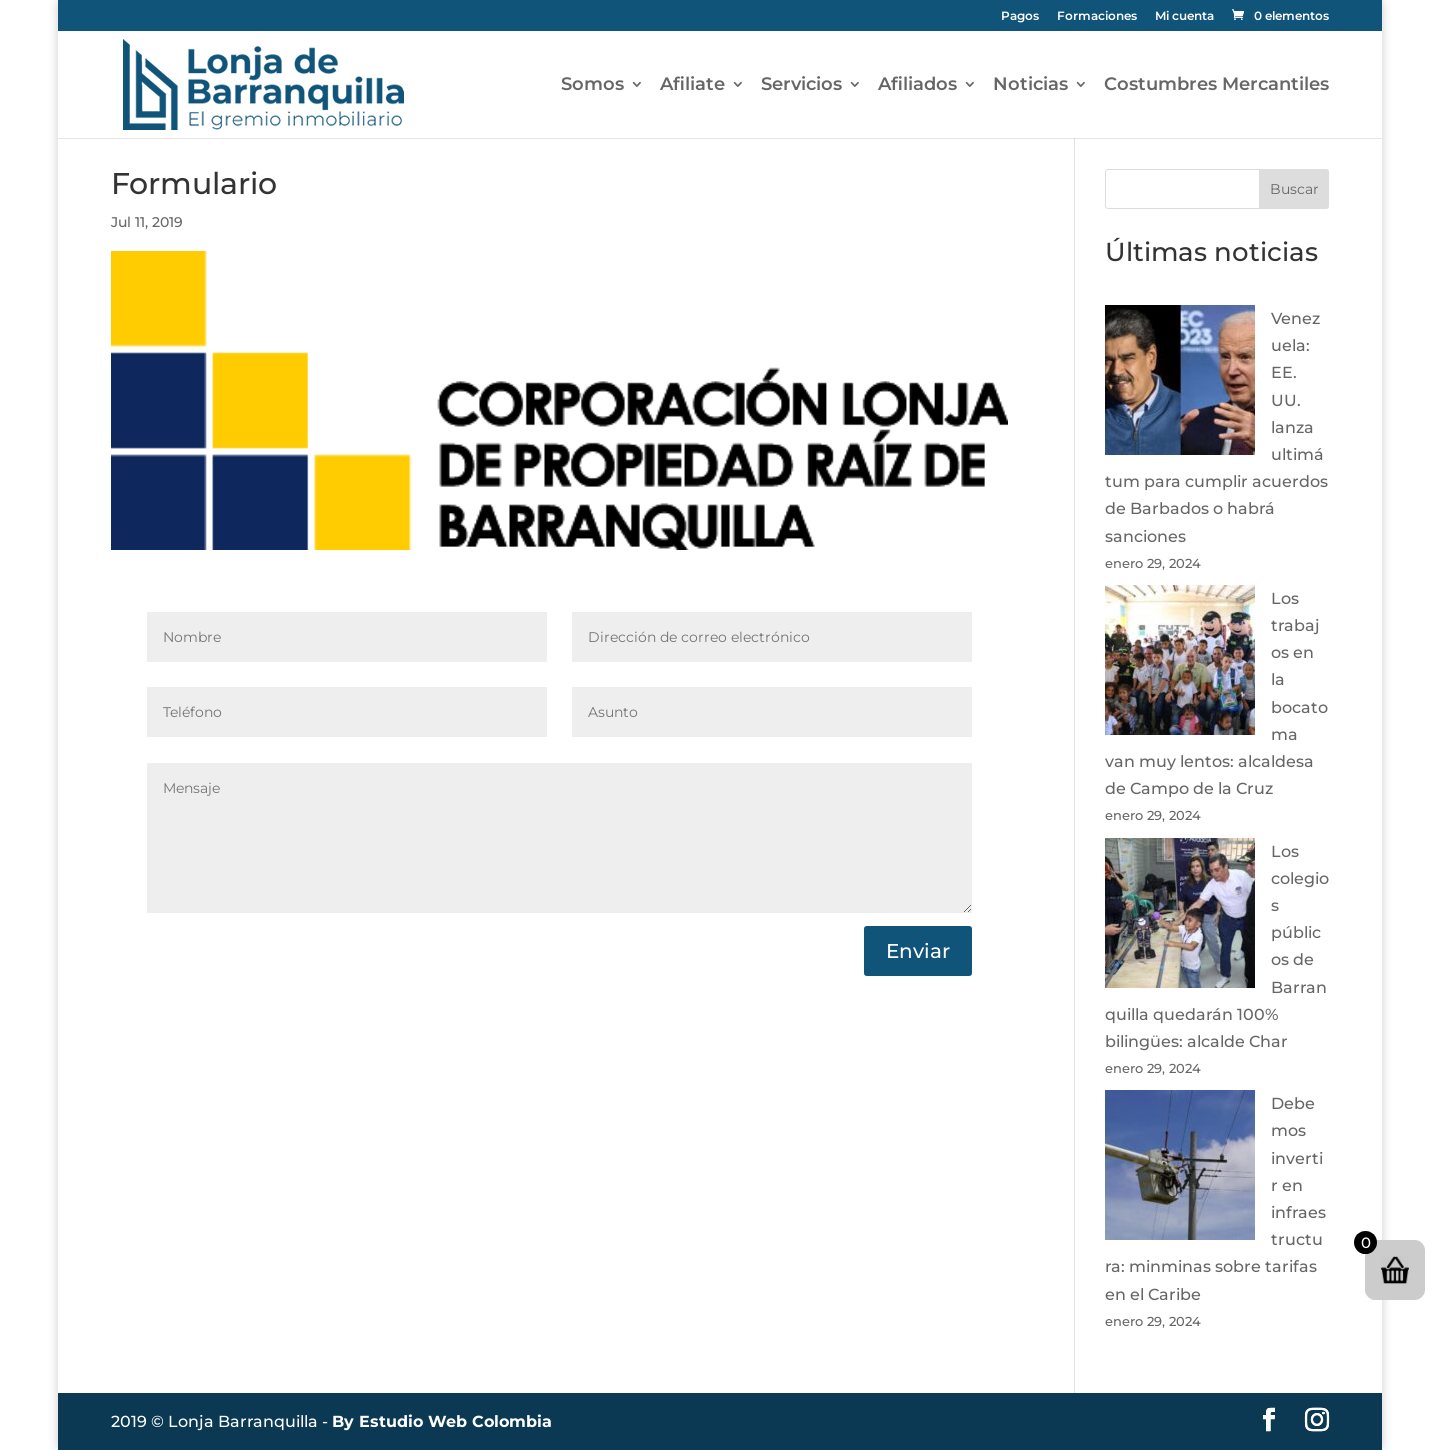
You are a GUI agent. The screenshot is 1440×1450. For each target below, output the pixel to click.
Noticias (1030, 86)
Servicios (801, 86)
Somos (592, 86)
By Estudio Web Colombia (442, 1421)
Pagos (1020, 16)
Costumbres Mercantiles (1216, 86)
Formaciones (1097, 16)
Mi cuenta (1184, 16)
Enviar (918, 951)
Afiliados (917, 86)
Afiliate (692, 86)
